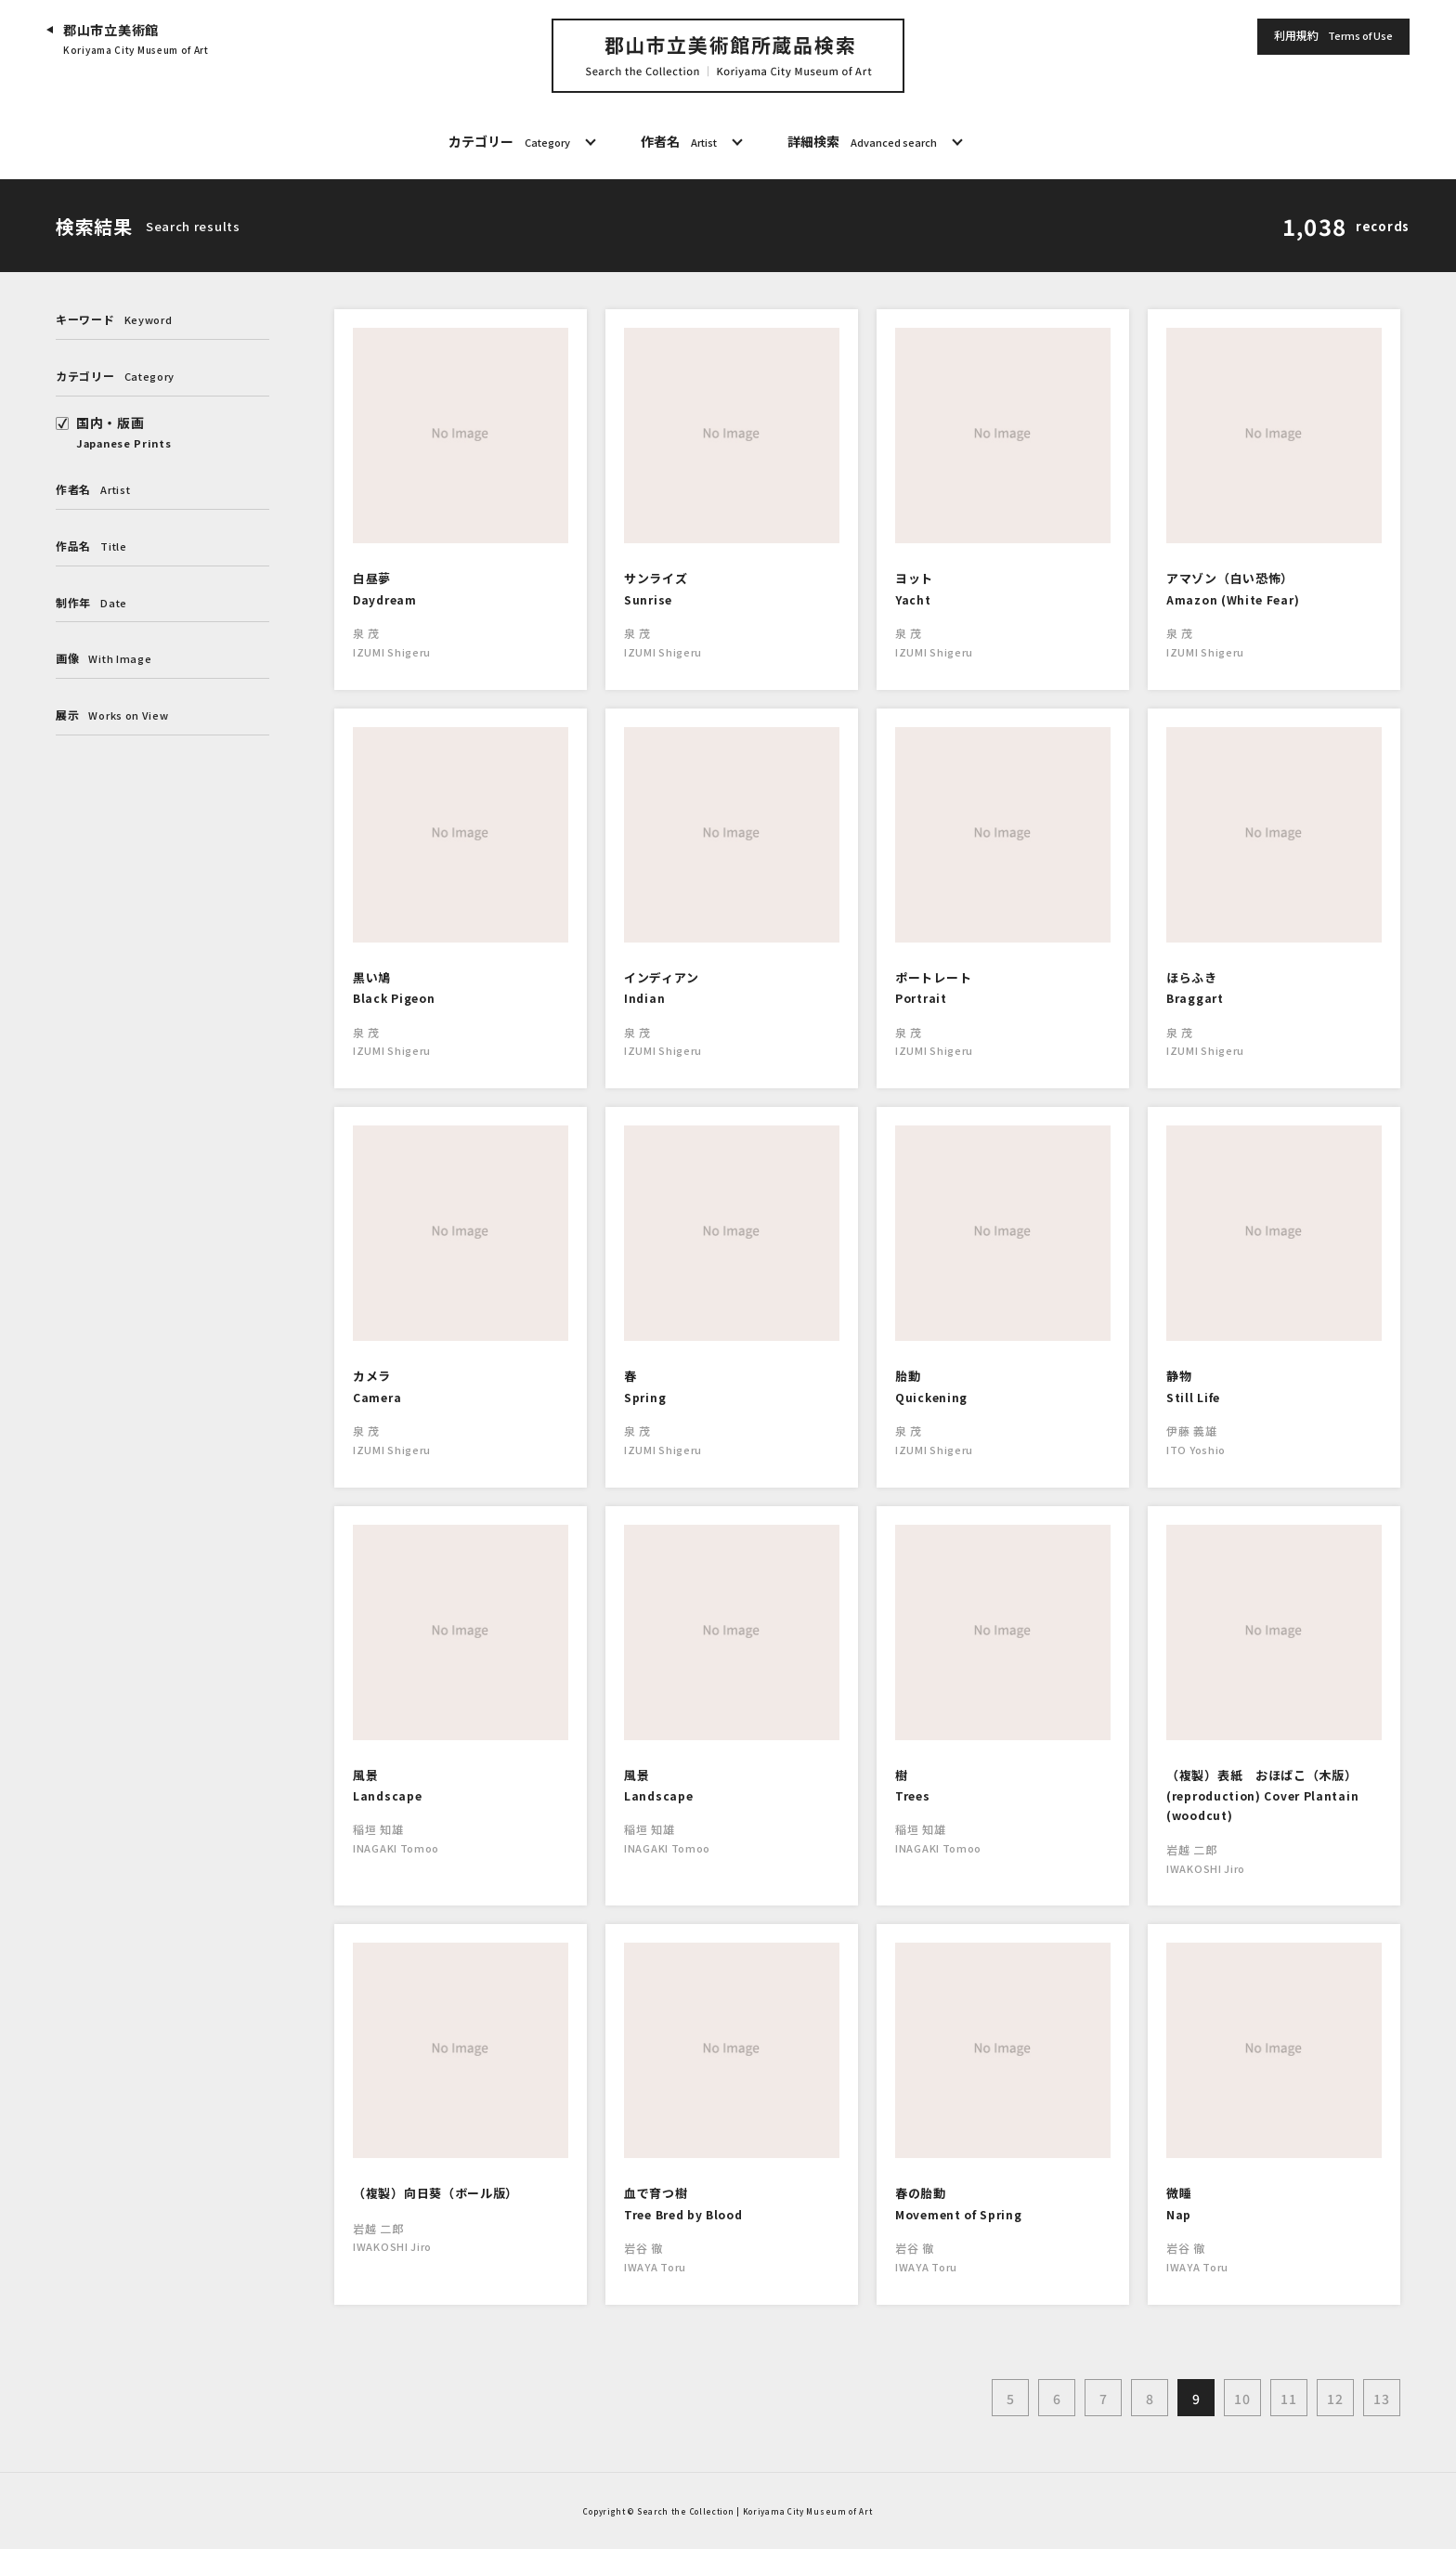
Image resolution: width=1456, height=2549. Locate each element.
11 (1288, 2398)
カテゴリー (509, 142)
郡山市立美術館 (136, 39)
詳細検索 (862, 142)
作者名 (679, 142)
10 (1242, 2398)
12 (1335, 2398)
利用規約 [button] (1333, 36)
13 (1381, 2398)
